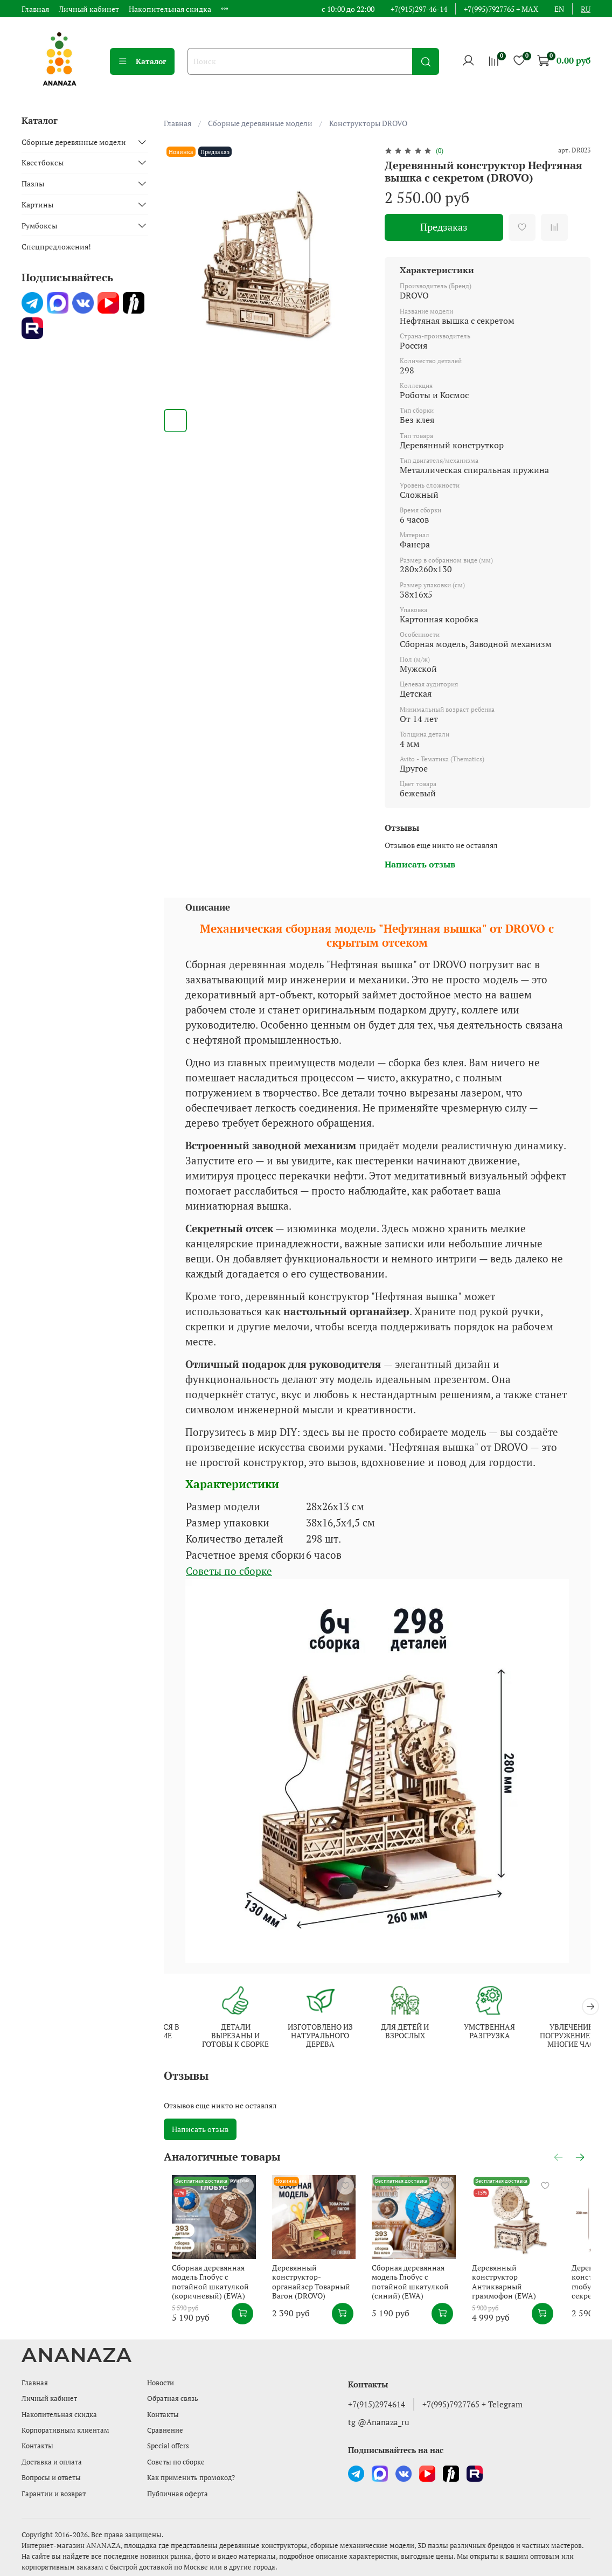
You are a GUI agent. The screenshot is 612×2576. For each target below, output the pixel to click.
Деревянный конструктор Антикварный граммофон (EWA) (542, 2288)
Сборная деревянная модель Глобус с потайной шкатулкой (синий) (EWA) (432, 2288)
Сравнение (165, 2430)
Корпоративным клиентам (65, 2430)
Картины (37, 204)
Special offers (168, 2445)
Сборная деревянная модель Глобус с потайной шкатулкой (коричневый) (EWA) (211, 2293)
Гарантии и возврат (54, 2493)
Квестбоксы (43, 162)
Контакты (37, 2445)
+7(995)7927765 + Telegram (472, 2404)
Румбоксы (39, 225)
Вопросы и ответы (51, 2477)
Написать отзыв (200, 2130)
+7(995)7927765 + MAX (501, 9)
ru (585, 9)
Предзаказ (444, 227)
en (559, 9)
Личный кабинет (89, 9)
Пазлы (33, 183)
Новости (160, 2382)
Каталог (142, 61)
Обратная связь (172, 2398)
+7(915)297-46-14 (419, 9)
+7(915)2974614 (376, 2404)
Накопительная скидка (170, 9)
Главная (35, 9)
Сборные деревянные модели (260, 123)
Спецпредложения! (56, 246)
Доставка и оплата (52, 2462)
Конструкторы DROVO (368, 123)
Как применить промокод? (191, 2477)
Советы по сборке (229, 1571)
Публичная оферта (177, 2493)
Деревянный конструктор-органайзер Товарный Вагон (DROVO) (319, 2288)
